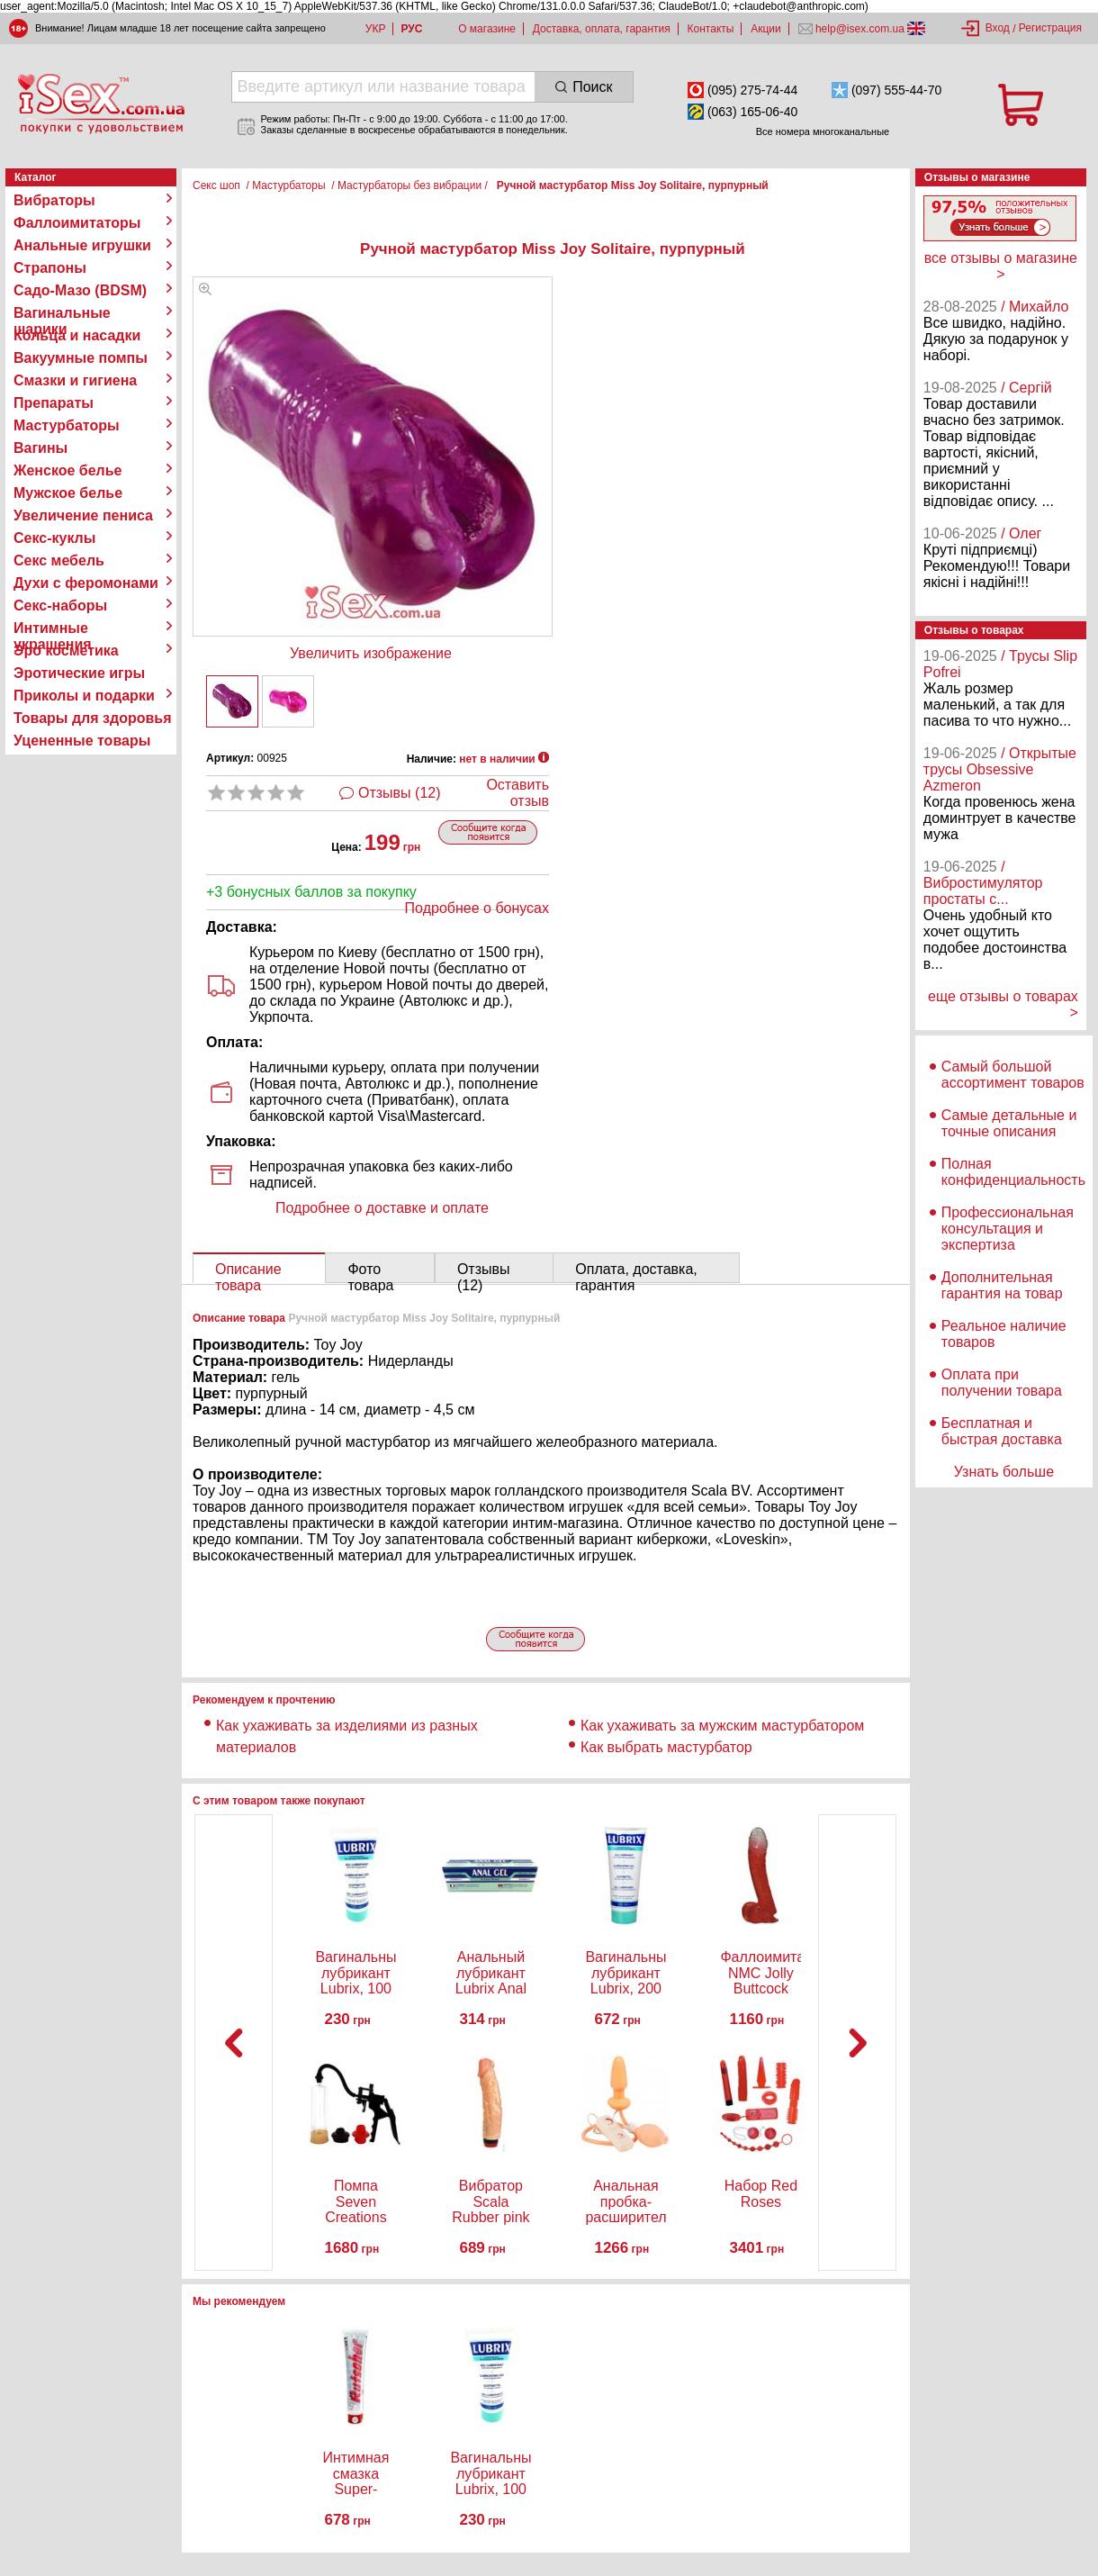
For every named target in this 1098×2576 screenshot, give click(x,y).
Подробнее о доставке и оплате (382, 1208)
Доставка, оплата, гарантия (601, 29)
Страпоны (50, 268)
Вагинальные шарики (62, 313)
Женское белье (68, 470)
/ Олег (1021, 533)
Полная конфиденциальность (1013, 1172)
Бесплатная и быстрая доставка (1001, 1431)
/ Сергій (1026, 387)
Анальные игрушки (82, 245)
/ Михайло (1034, 306)
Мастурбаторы (67, 425)
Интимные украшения (53, 628)
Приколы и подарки (84, 695)
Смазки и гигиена (75, 380)
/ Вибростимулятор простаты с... (983, 883)
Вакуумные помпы (81, 358)
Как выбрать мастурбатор (666, 1747)
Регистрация (1050, 28)
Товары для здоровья (92, 718)
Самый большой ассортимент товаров (1012, 1074)
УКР (375, 29)
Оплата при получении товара (1001, 1382)
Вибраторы (54, 200)
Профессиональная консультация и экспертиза (1007, 1228)
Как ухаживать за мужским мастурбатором (722, 1725)
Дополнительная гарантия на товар (1002, 1285)
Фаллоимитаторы (77, 222)
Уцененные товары (82, 740)
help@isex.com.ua (860, 29)
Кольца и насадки (77, 335)
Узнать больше (1004, 1471)
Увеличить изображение (371, 653)
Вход (998, 28)
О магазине (487, 29)
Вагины (41, 448)
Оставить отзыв (517, 793)
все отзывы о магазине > (1000, 266)
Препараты (54, 403)
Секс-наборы (60, 605)
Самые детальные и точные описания (1009, 1123)
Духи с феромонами (86, 583)
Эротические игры (79, 673)
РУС (411, 29)
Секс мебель (59, 560)
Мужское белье (68, 493)
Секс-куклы (54, 538)
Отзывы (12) (399, 792)
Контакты (711, 29)
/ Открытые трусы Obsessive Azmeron (999, 769)
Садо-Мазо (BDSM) (80, 290)
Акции (766, 29)
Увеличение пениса (83, 515)
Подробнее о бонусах (477, 908)
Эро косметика (66, 650)
